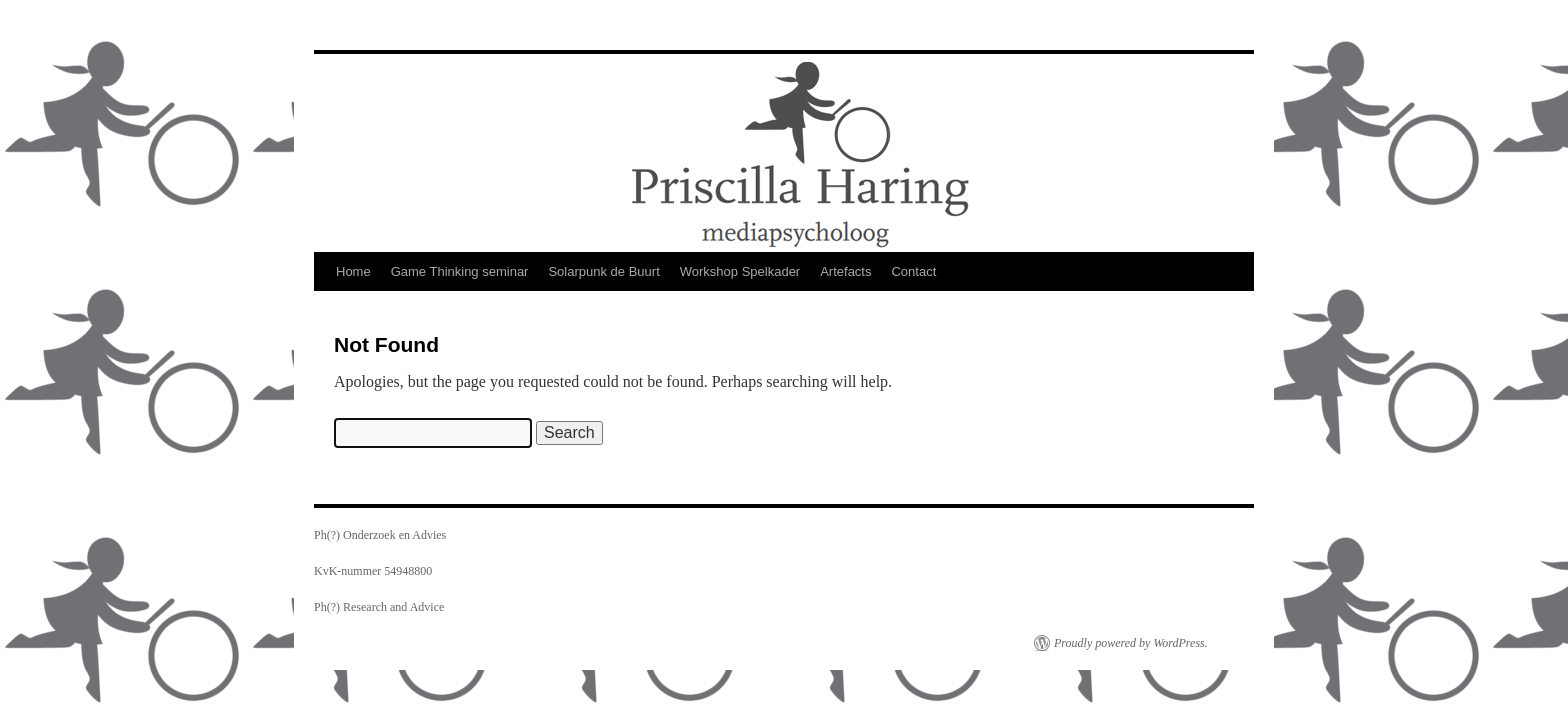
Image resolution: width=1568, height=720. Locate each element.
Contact (913, 271)
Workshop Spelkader (740, 271)
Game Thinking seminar (460, 271)
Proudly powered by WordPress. (1131, 643)
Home (353, 271)
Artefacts (845, 271)
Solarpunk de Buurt (603, 271)
